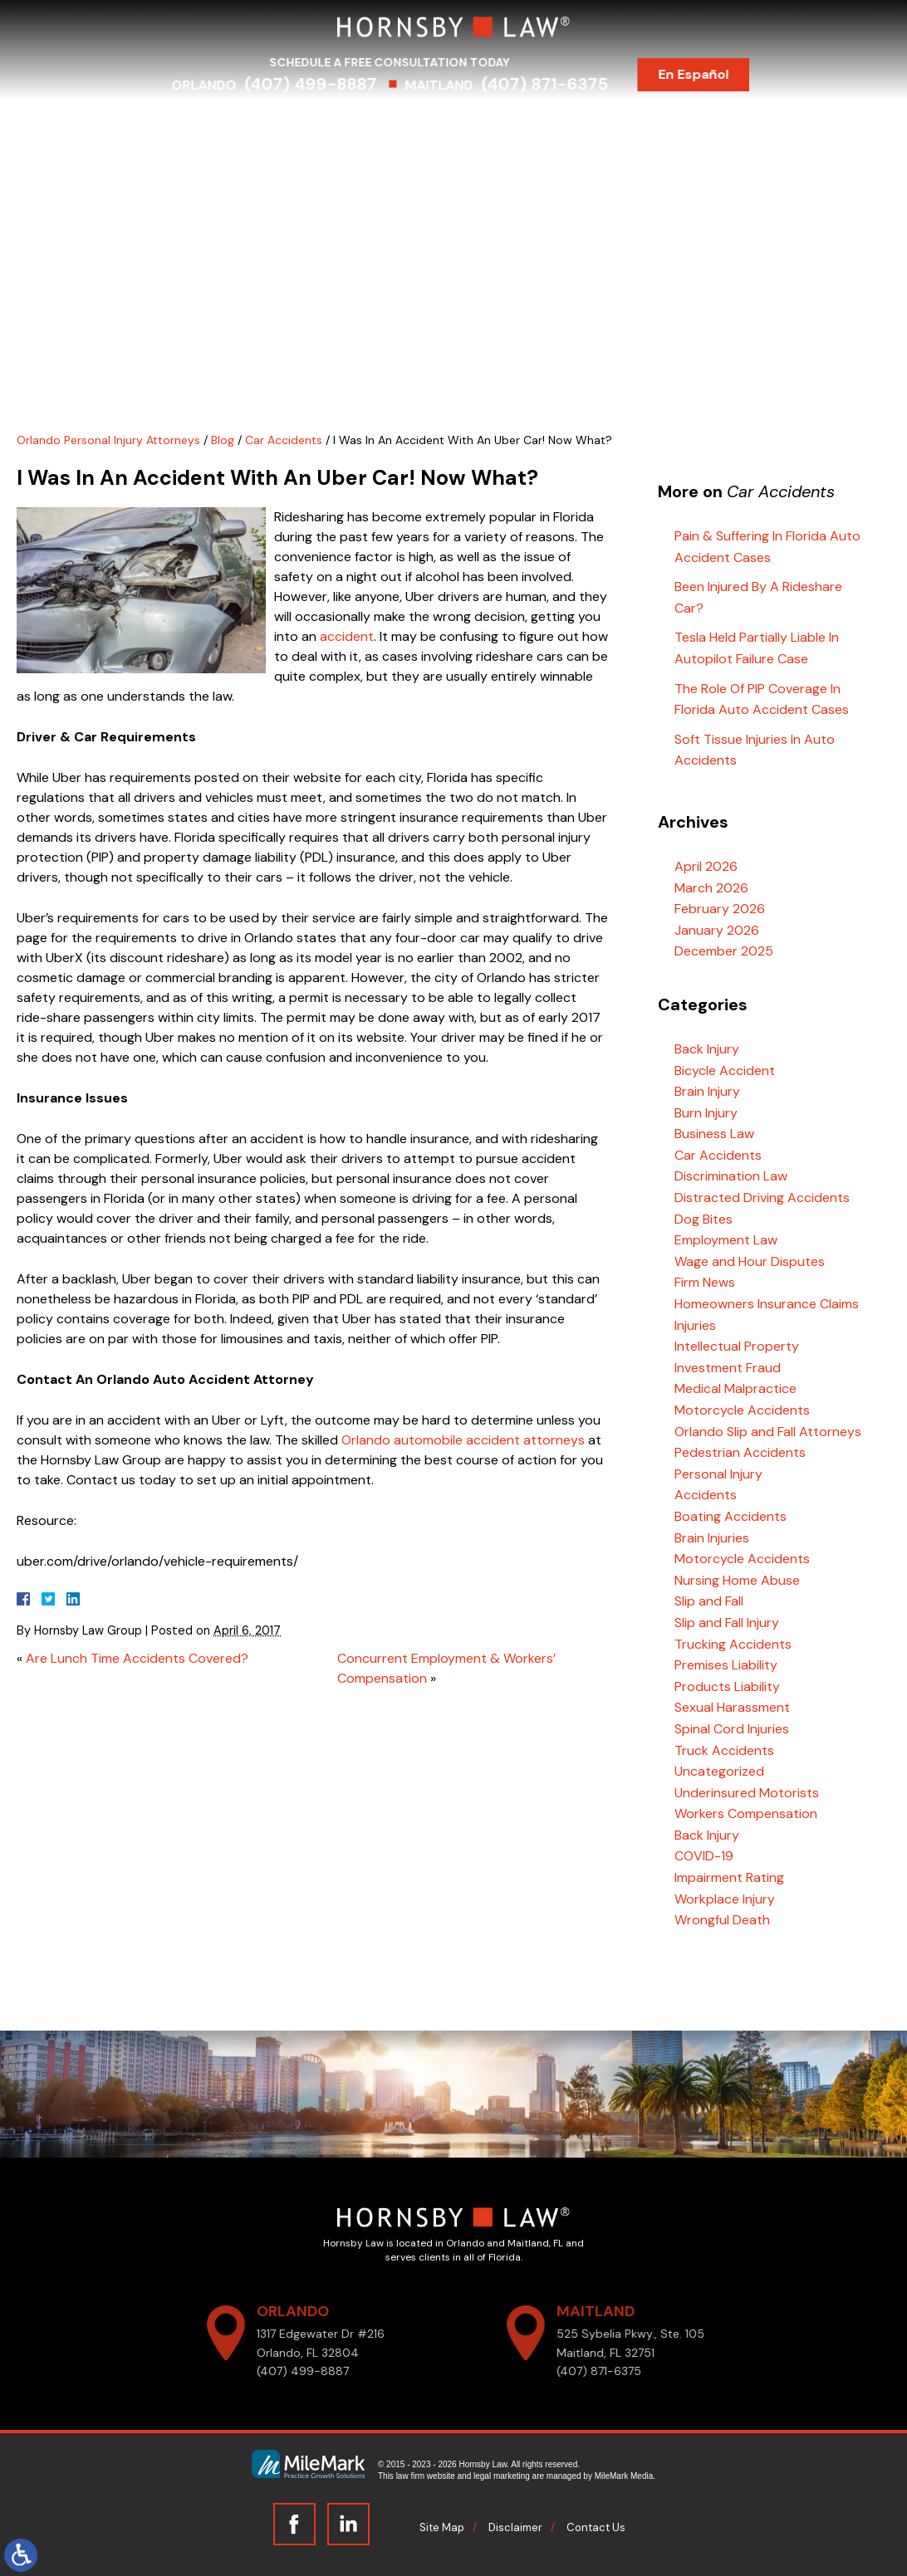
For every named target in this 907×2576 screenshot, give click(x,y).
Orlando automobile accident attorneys (463, 1440)
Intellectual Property (736, 1346)
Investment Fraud (727, 1367)
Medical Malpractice (735, 1388)
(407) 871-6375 (561, 84)
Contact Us (736, 122)
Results (493, 122)
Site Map (441, 2527)
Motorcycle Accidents (742, 1410)
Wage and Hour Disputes (749, 1261)
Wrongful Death (722, 1919)
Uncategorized (719, 1771)
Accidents (705, 1494)
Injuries (695, 1325)
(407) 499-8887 (327, 84)
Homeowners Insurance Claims (766, 1303)
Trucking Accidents (733, 1644)
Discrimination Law (730, 1176)
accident (347, 636)
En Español (709, 74)
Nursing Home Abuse (737, 1580)
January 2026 (716, 930)
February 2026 (719, 908)
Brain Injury (707, 1091)
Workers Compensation (745, 1813)
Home (152, 122)
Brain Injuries (711, 1538)
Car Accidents (283, 440)
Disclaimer (515, 2527)
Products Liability (727, 1686)
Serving (421, 122)
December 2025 (723, 951)
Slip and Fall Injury (726, 1622)
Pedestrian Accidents (740, 1452)
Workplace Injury (724, 1899)
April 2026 (706, 866)
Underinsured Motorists (746, 1792)
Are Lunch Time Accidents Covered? (137, 1658)
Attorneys (225, 122)
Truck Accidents (724, 1750)
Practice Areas (327, 122)
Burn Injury (706, 1113)
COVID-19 (703, 1856)
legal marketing (501, 2476)
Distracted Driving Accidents (762, 1197)
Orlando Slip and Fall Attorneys (767, 1431)
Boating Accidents (730, 1516)
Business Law (714, 1133)
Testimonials (581, 122)
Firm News (704, 1282)
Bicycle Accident (724, 1070)
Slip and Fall (708, 1601)
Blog (661, 122)
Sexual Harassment (732, 1707)
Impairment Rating (729, 1877)
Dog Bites (703, 1219)
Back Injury (706, 1049)
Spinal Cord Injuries (731, 1729)
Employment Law (725, 1240)
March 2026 (711, 888)
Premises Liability (725, 1665)
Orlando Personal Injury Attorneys (108, 440)
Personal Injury (718, 1474)
